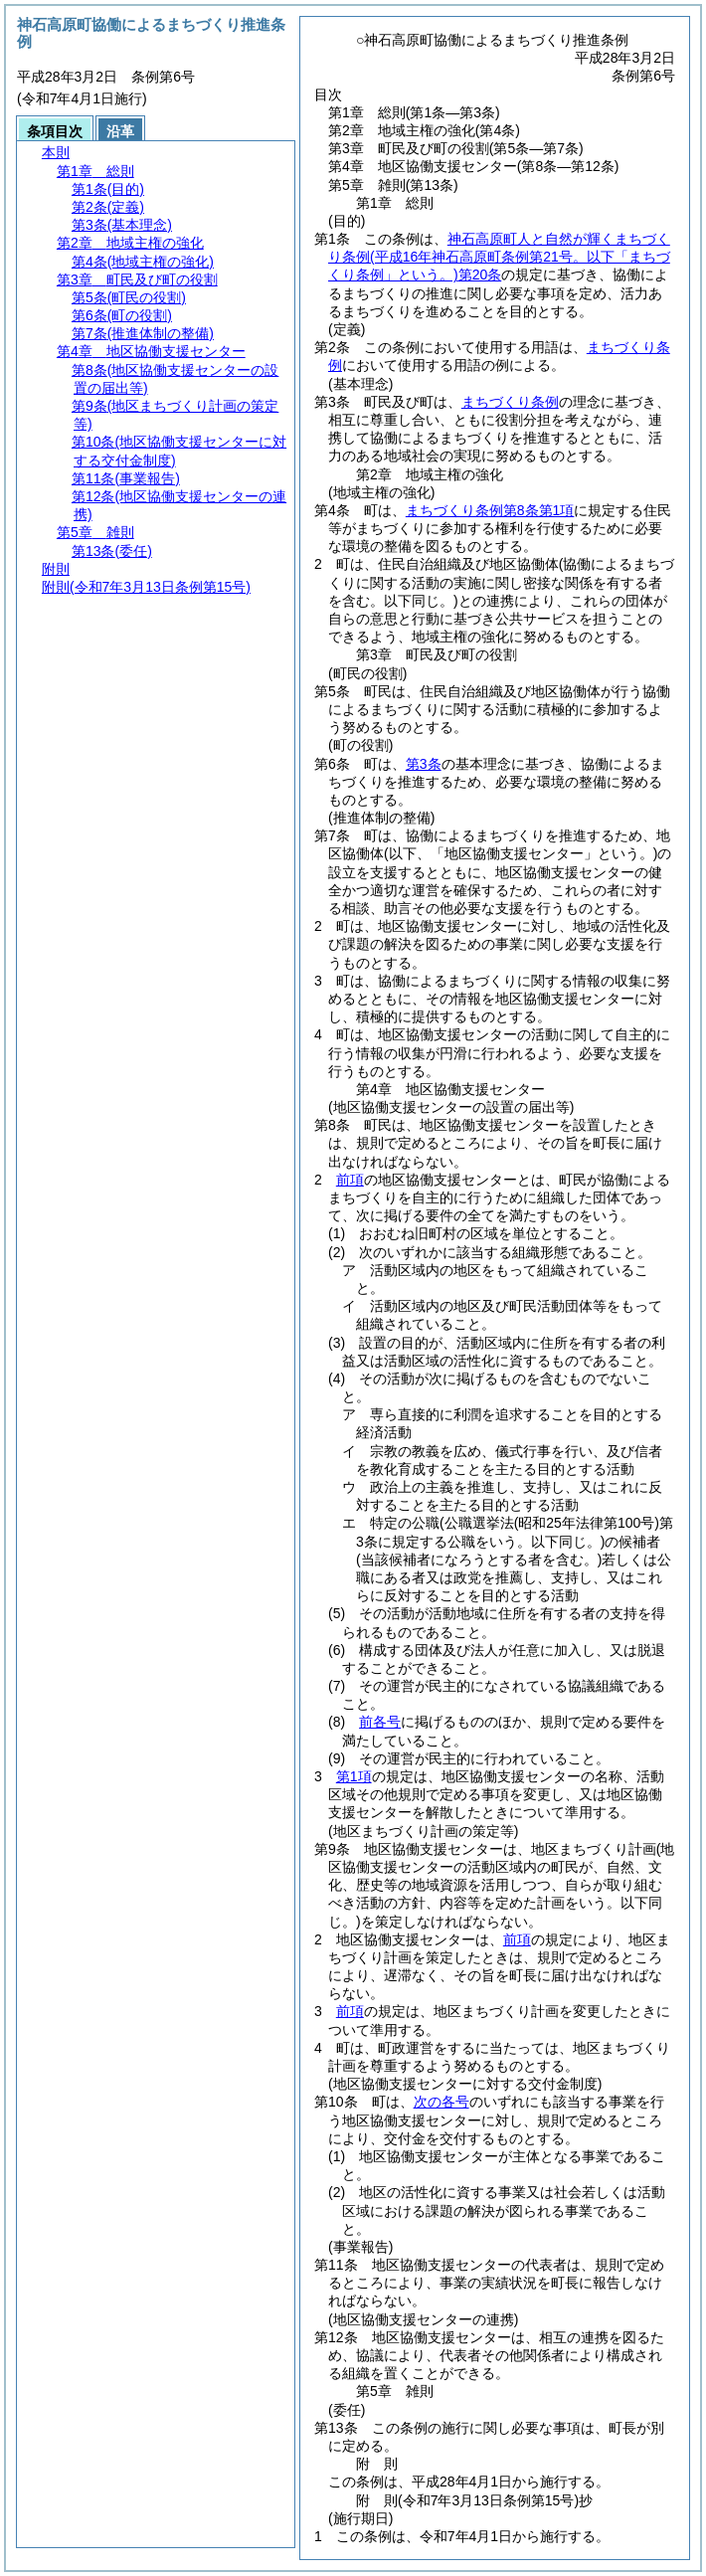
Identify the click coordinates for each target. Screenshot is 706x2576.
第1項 (354, 1776)
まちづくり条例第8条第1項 (490, 510)
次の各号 (441, 2102)
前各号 (380, 1722)
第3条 (423, 764)
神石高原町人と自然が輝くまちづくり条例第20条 (499, 256)
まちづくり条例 (510, 402)
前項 (350, 1180)
